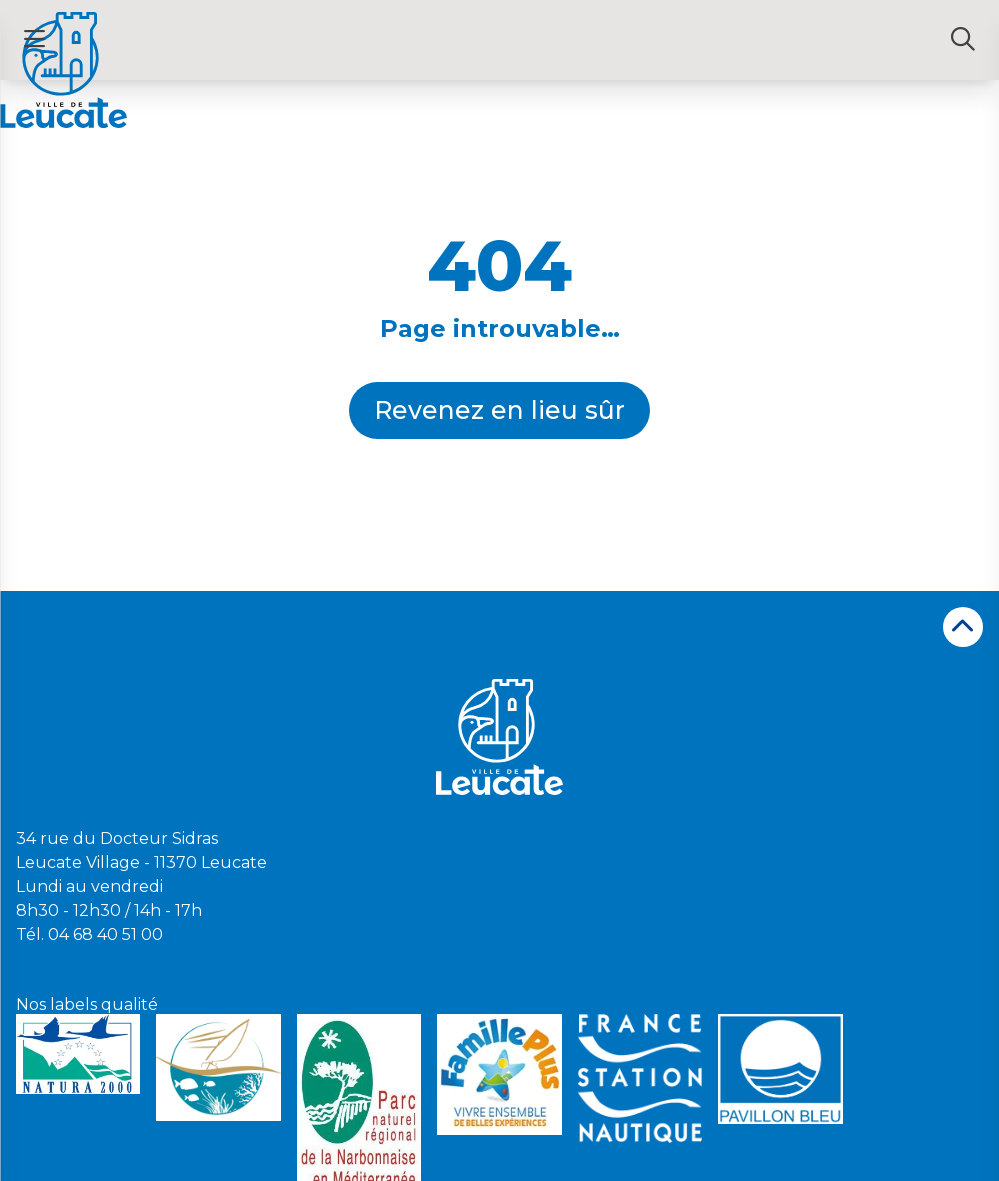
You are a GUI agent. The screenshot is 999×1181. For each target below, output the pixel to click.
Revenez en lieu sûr (499, 410)
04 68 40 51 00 (105, 934)
